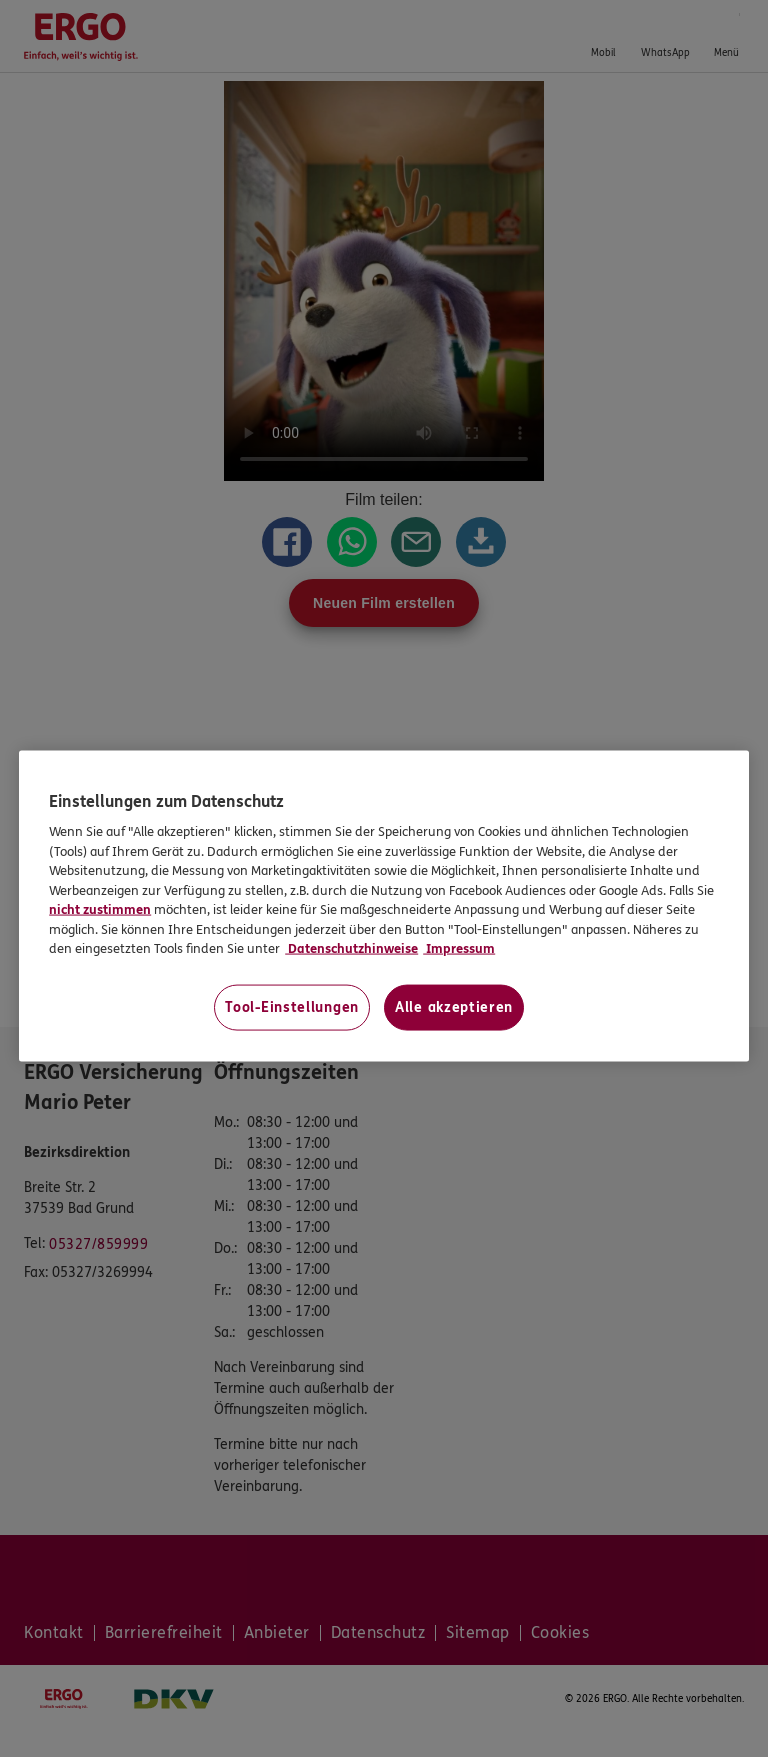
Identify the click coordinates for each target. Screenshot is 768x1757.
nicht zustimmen (100, 910)
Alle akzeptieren (454, 1006)
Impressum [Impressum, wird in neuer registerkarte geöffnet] (459, 949)
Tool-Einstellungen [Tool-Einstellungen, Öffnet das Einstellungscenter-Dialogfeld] (292, 1006)
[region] (384, 905)
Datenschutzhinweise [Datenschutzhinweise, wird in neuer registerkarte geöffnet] (351, 949)
